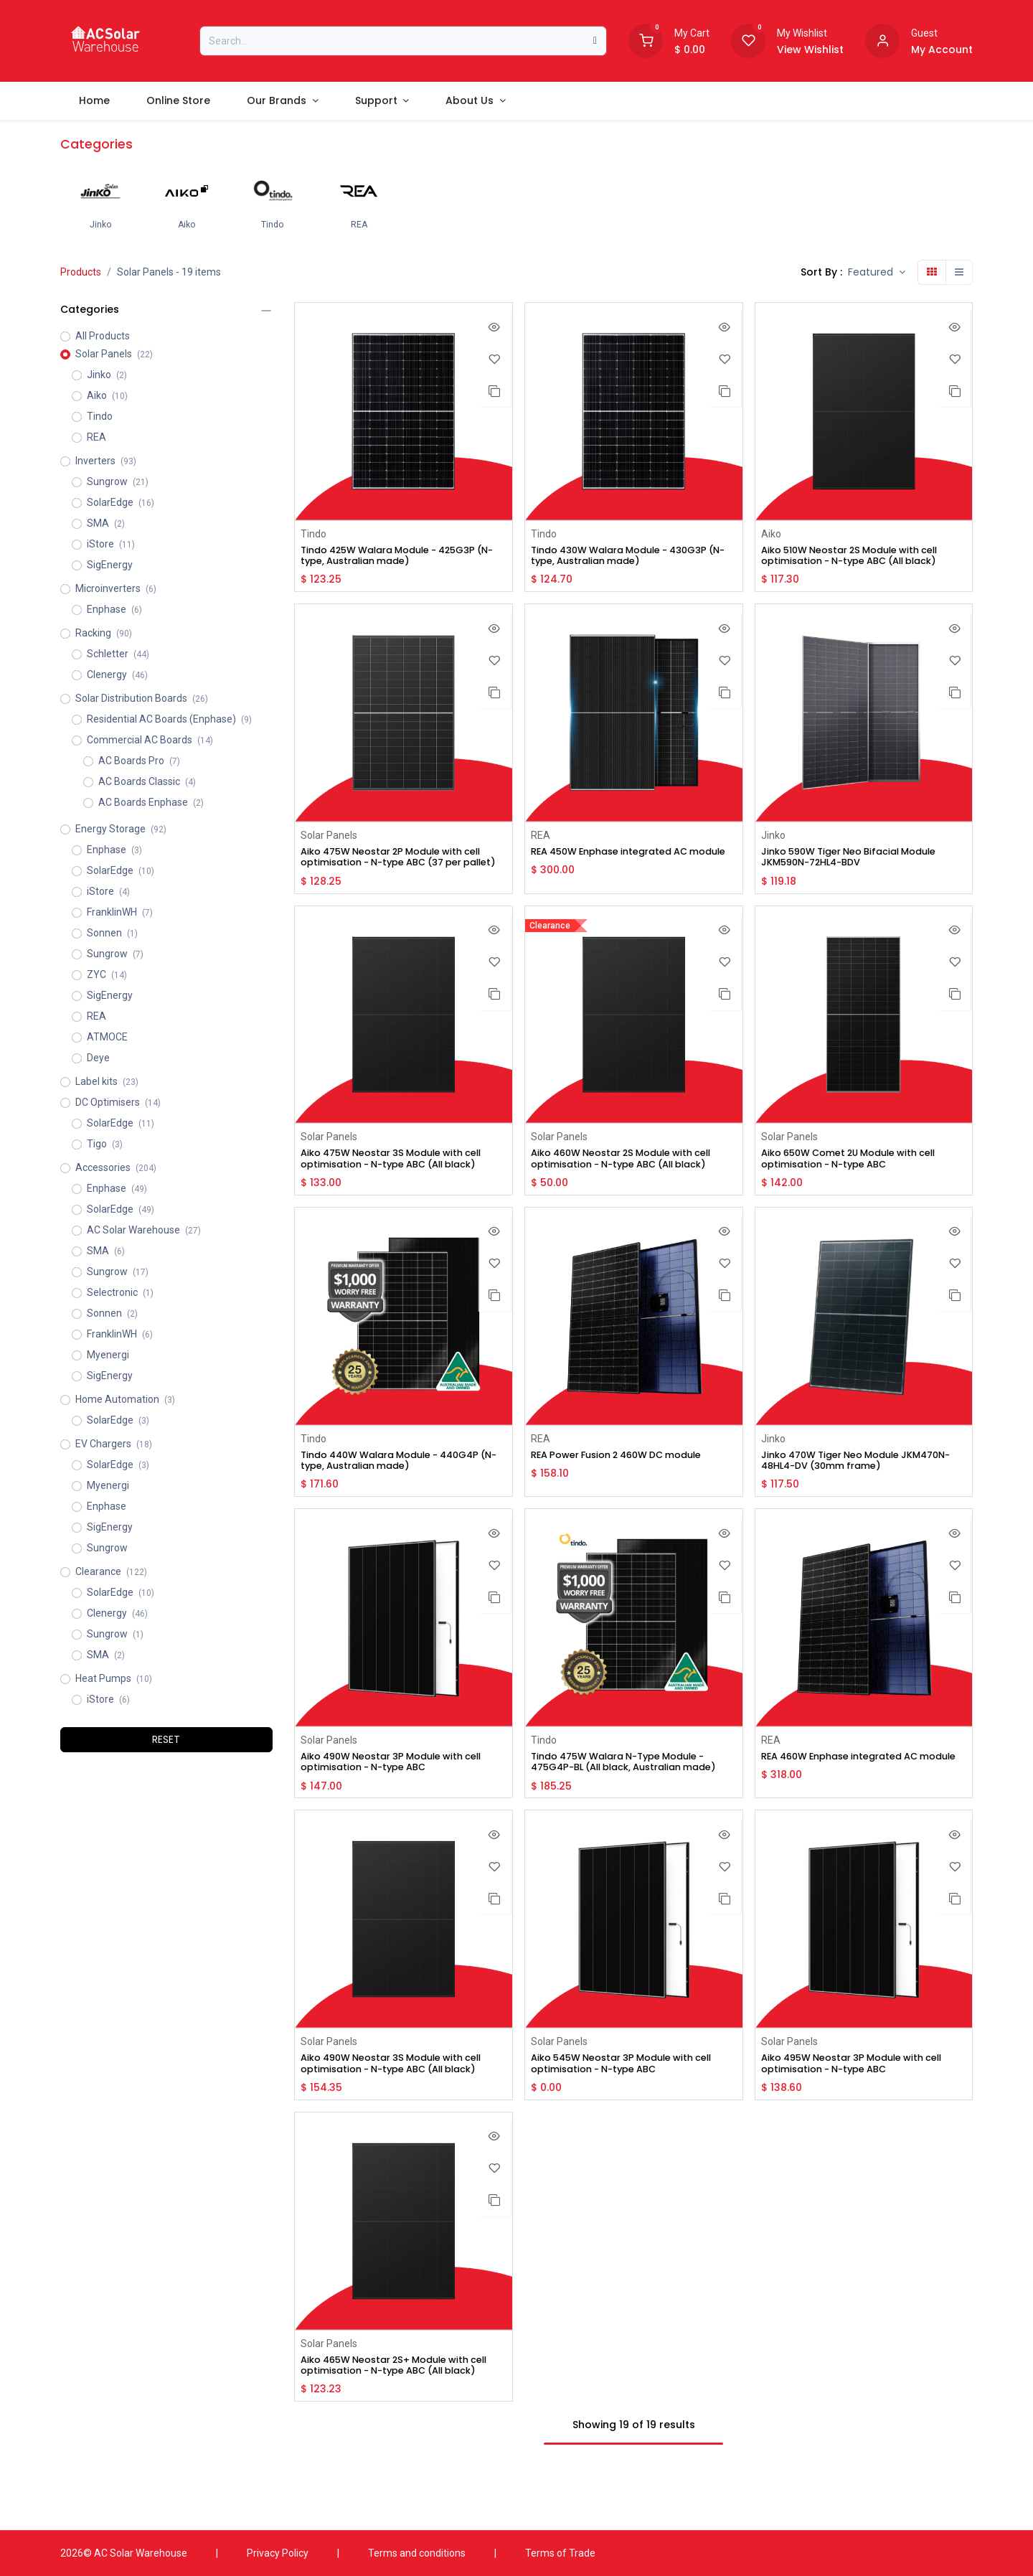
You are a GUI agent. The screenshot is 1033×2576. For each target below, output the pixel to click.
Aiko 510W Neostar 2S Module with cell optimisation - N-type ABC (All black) (860, 557)
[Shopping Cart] (645, 39)
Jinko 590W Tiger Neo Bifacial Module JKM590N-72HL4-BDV (858, 860)
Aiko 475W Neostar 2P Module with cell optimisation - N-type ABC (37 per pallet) (402, 866)
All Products (102, 336)
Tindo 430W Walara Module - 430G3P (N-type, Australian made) (629, 557)
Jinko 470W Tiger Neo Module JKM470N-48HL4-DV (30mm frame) (854, 1480)
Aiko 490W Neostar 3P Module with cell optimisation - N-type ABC (402, 1784)
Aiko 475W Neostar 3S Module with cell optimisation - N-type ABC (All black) (402, 1176)
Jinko (772, 837)
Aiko (770, 534)
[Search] (595, 41)
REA (539, 837)
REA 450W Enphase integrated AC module (618, 860)
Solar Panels (329, 837)
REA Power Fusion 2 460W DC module (626, 1474)
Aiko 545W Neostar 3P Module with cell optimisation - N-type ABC (631, 2099)
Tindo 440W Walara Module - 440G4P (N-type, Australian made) (401, 1480)
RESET (166, 1739)
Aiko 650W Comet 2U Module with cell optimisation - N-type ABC (859, 1176)
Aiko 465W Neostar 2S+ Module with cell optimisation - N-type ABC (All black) (395, 2409)
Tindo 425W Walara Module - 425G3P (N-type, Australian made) (400, 557)
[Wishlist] (748, 39)
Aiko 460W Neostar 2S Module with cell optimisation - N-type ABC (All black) (631, 1176)
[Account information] (882, 39)
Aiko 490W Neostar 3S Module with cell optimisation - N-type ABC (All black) (402, 2099)
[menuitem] (94, 101)
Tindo (313, 534)
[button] (876, 272)
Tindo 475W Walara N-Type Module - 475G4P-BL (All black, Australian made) (628, 1790)
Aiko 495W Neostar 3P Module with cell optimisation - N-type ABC (861, 2099)
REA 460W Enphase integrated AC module (848, 1784)
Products (80, 272)
